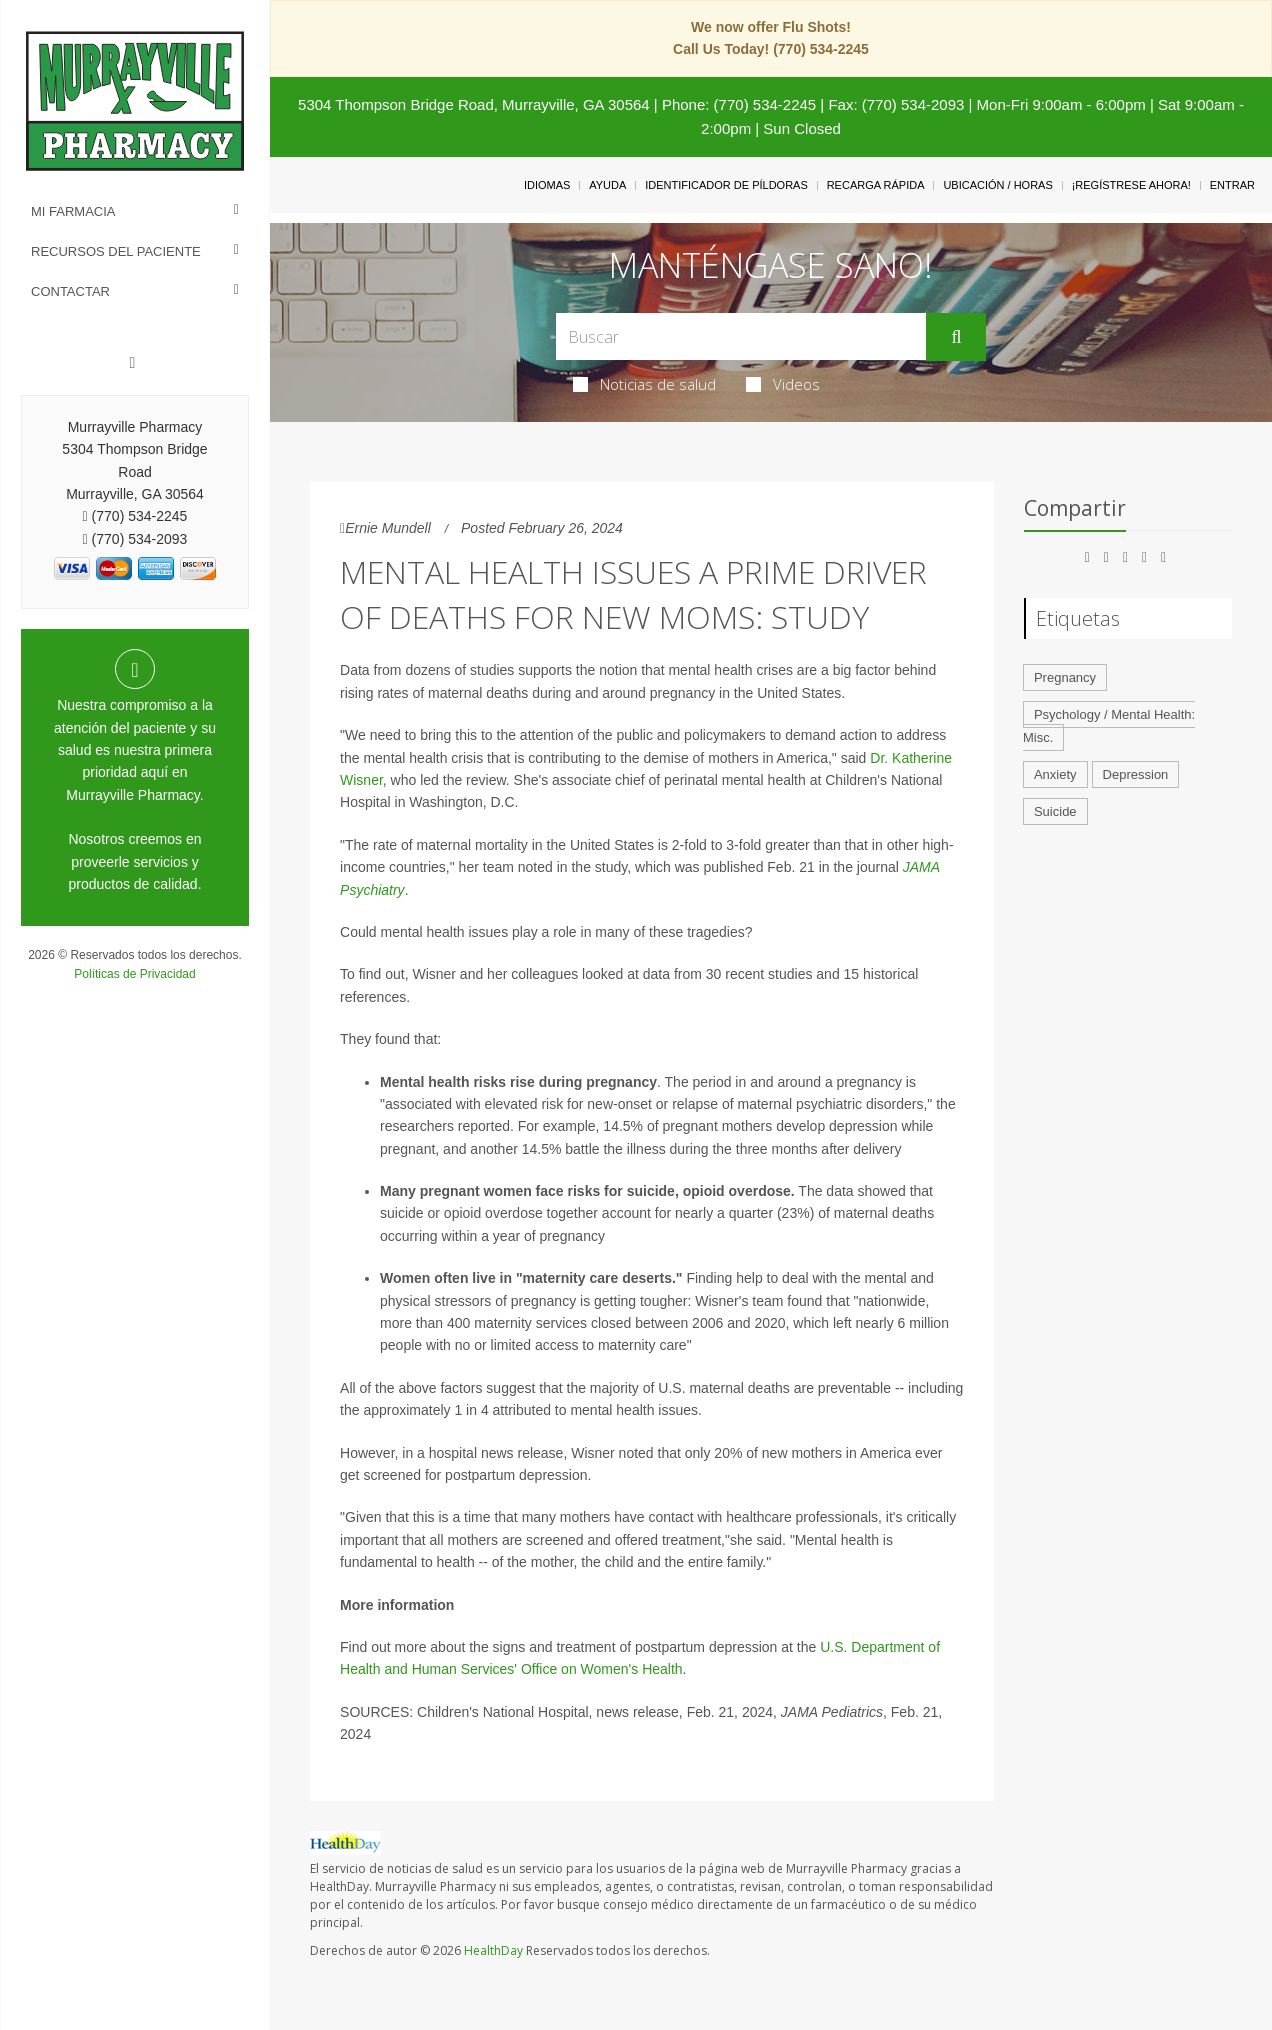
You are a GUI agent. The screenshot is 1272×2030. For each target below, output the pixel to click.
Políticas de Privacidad (134, 974)
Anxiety (1055, 774)
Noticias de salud (644, 384)
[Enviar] (956, 337)
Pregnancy (1065, 677)
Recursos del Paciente (116, 251)
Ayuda (607, 185)
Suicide (1055, 811)
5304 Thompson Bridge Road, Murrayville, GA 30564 (474, 104)
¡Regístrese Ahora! (1131, 185)
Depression (1136, 774)
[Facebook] (133, 363)
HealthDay (493, 1950)
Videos (783, 384)
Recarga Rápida (876, 185)
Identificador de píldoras (726, 185)
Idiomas (547, 185)
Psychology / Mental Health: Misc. (1109, 726)
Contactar (70, 291)
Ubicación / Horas (997, 185)
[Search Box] (741, 336)
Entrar (1232, 185)
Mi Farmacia (73, 211)
